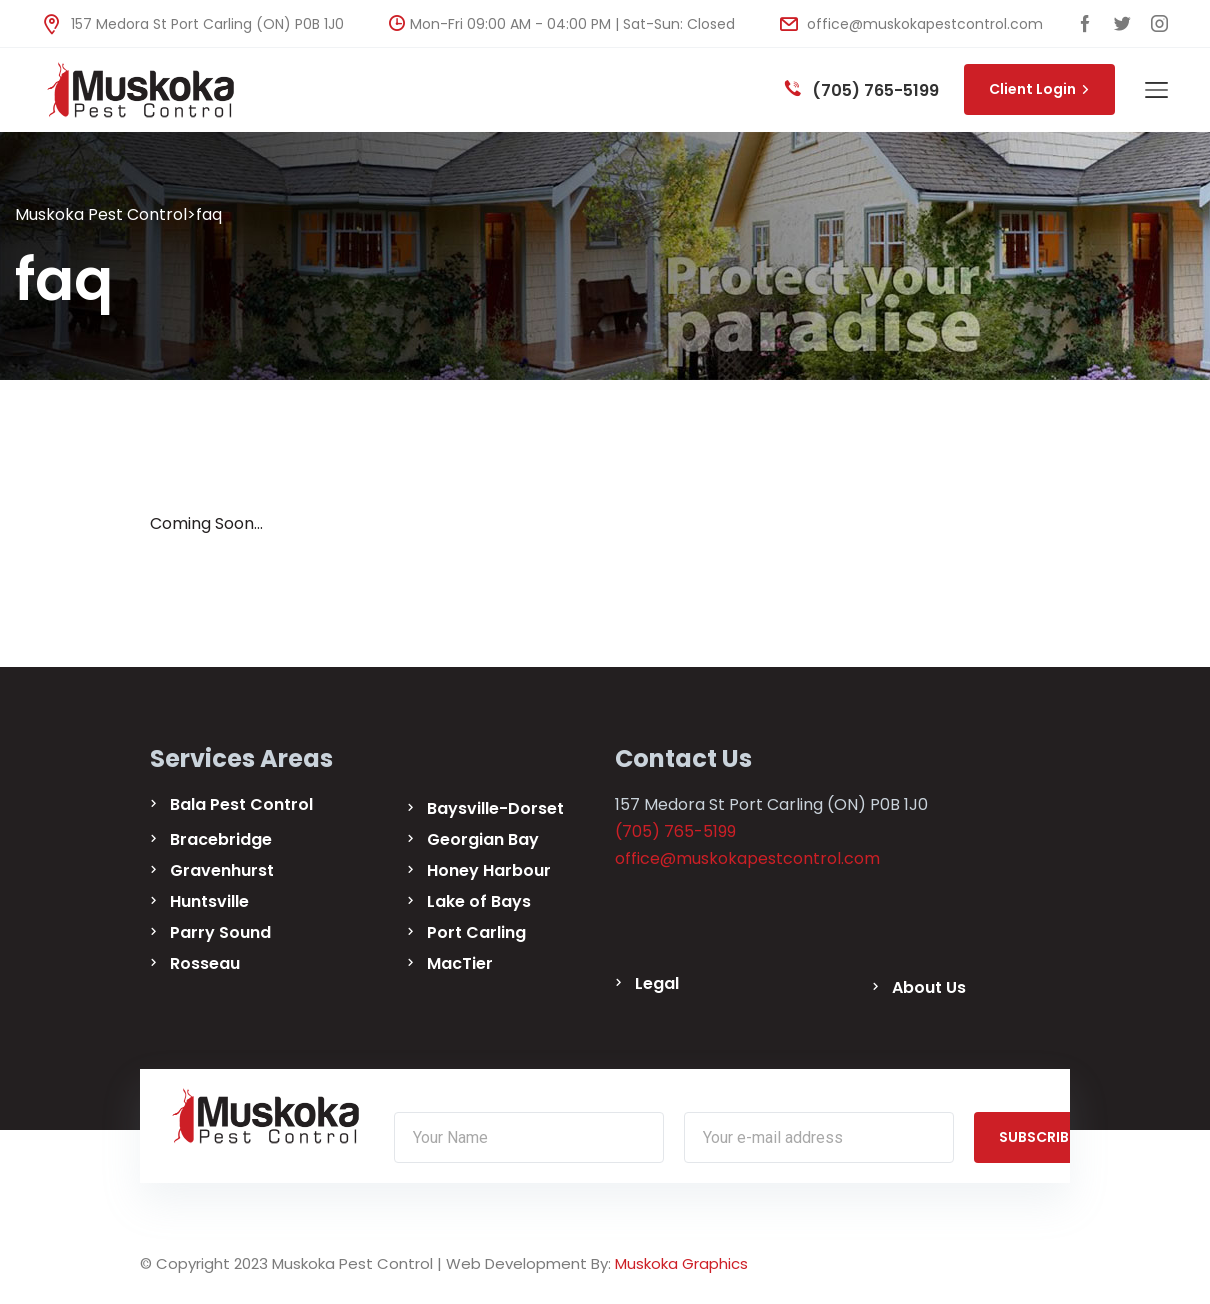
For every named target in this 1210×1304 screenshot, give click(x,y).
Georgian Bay (483, 839)
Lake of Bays (479, 901)
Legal (657, 983)
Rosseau (205, 963)
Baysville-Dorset (495, 808)
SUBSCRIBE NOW (1064, 1137)
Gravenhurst (222, 870)
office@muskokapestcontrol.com (911, 24)
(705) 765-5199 (862, 90)
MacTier (460, 963)
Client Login (1039, 89)
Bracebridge (221, 839)
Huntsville (209, 901)
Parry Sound (220, 932)
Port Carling (476, 932)
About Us (929, 987)
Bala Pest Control (241, 804)
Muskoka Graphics (681, 1263)
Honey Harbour (489, 870)
